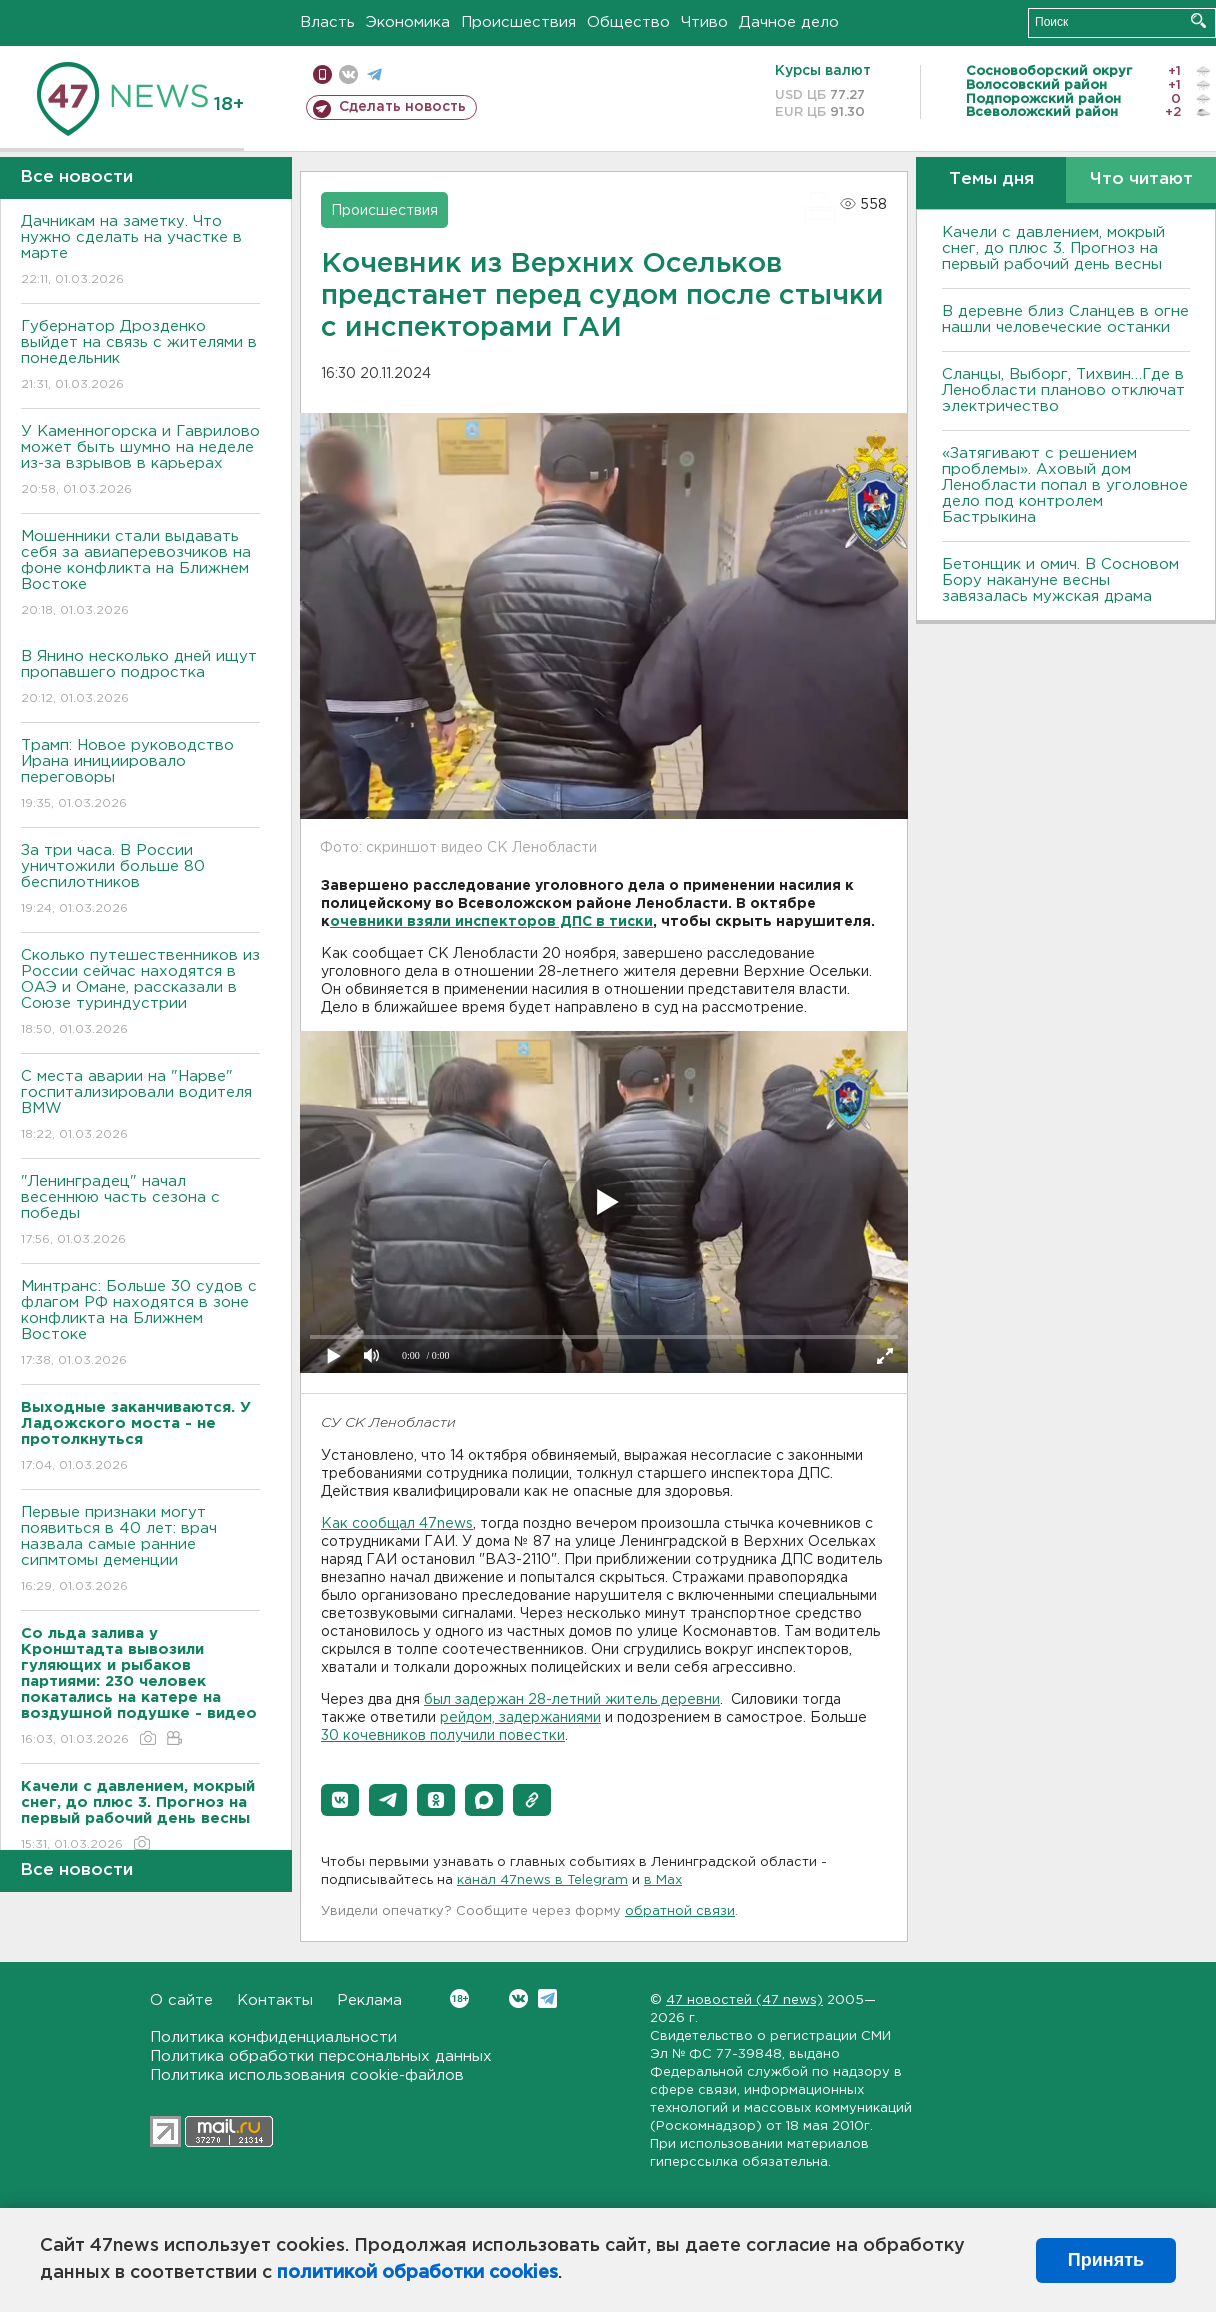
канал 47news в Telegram (542, 1880)
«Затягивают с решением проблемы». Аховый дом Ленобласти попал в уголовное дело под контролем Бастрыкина (1065, 485)
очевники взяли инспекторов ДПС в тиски (491, 922)
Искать (1198, 20)
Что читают (1141, 179)
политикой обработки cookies (417, 2273)
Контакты (275, 2000)
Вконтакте (459, 1998)
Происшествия (518, 22)
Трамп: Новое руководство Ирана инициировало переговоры (140, 775)
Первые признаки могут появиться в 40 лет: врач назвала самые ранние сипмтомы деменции (140, 1550)
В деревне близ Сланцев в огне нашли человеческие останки (1065, 319)
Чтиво (704, 22)
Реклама (369, 2000)
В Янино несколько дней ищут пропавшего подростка (140, 678)
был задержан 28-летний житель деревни (572, 1700)
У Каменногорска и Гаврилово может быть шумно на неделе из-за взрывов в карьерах (140, 461)
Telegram (547, 1998)
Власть (327, 22)
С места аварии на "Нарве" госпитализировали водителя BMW (140, 1106)
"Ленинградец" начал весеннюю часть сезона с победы (140, 1211)
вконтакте (348, 74)
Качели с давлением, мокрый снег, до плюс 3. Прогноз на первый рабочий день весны (1053, 248)
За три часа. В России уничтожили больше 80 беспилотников (140, 880)
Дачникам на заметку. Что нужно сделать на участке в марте (140, 251)
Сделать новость (402, 107)
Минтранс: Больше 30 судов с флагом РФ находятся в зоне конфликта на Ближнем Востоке (140, 1324)
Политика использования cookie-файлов (307, 2075)
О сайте (181, 2000)
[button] (340, 1800)
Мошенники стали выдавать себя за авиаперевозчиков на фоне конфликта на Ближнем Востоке (140, 574)
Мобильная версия (322, 74)
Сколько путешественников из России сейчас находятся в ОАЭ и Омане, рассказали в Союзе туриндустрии (140, 993)
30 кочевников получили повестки (443, 1736)
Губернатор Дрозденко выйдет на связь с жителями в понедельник (140, 356)
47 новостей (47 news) (744, 2000)
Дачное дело (789, 22)
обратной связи (680, 1911)
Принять (1106, 2260)
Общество (628, 22)
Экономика (408, 22)
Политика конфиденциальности (273, 2037)
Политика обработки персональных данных (321, 2056)
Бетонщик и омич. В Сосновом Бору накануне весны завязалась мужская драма (1060, 580)
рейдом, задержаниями (520, 1718)
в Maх (663, 1880)
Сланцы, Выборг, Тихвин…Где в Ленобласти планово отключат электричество (1063, 390)
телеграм (374, 74)
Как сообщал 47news (397, 1524)
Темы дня (991, 179)
